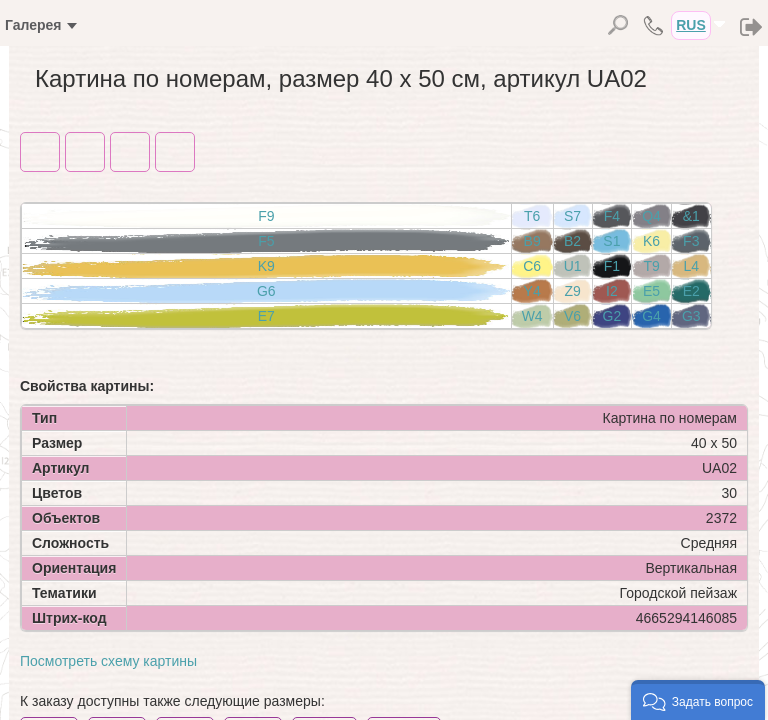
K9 (266, 266)
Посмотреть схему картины (108, 661)
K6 (651, 241)
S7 (572, 216)
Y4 (532, 291)
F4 (612, 216)
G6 (266, 291)
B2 (572, 241)
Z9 (572, 291)
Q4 (651, 216)
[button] (698, 700)
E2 (691, 291)
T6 (532, 216)
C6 (532, 266)
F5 (266, 241)
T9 (651, 266)
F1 (612, 266)
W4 (532, 316)
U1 (573, 266)
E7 (266, 316)
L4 (691, 266)
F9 (266, 216)
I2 (612, 291)
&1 (691, 216)
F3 (691, 241)
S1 (611, 241)
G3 (691, 316)
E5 (651, 291)
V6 (572, 316)
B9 (532, 241)
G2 (612, 316)
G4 (651, 316)
